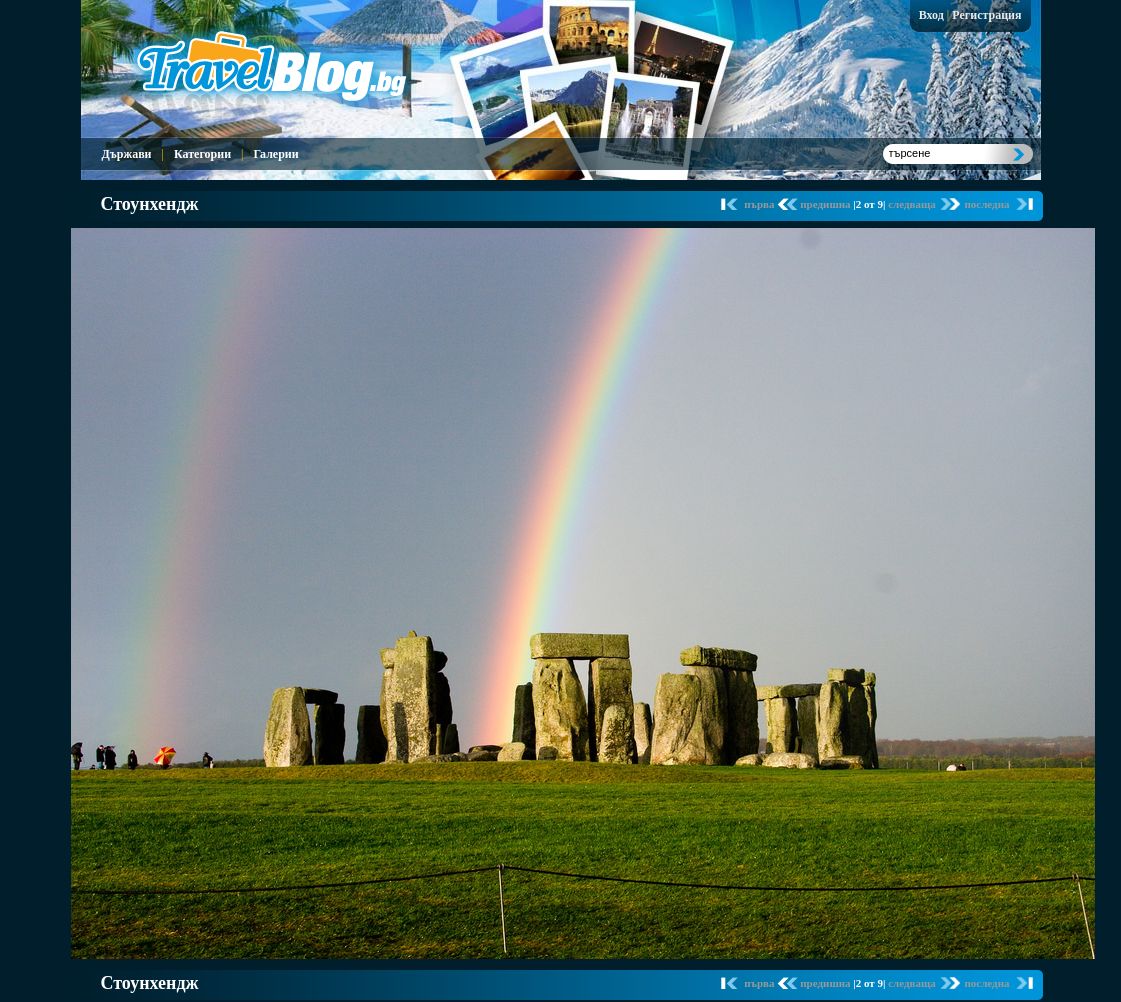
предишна (826, 204)
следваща (913, 204)
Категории (202, 154)
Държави (127, 154)
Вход (931, 15)
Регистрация (986, 15)
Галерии (275, 154)
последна (986, 204)
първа (760, 204)
